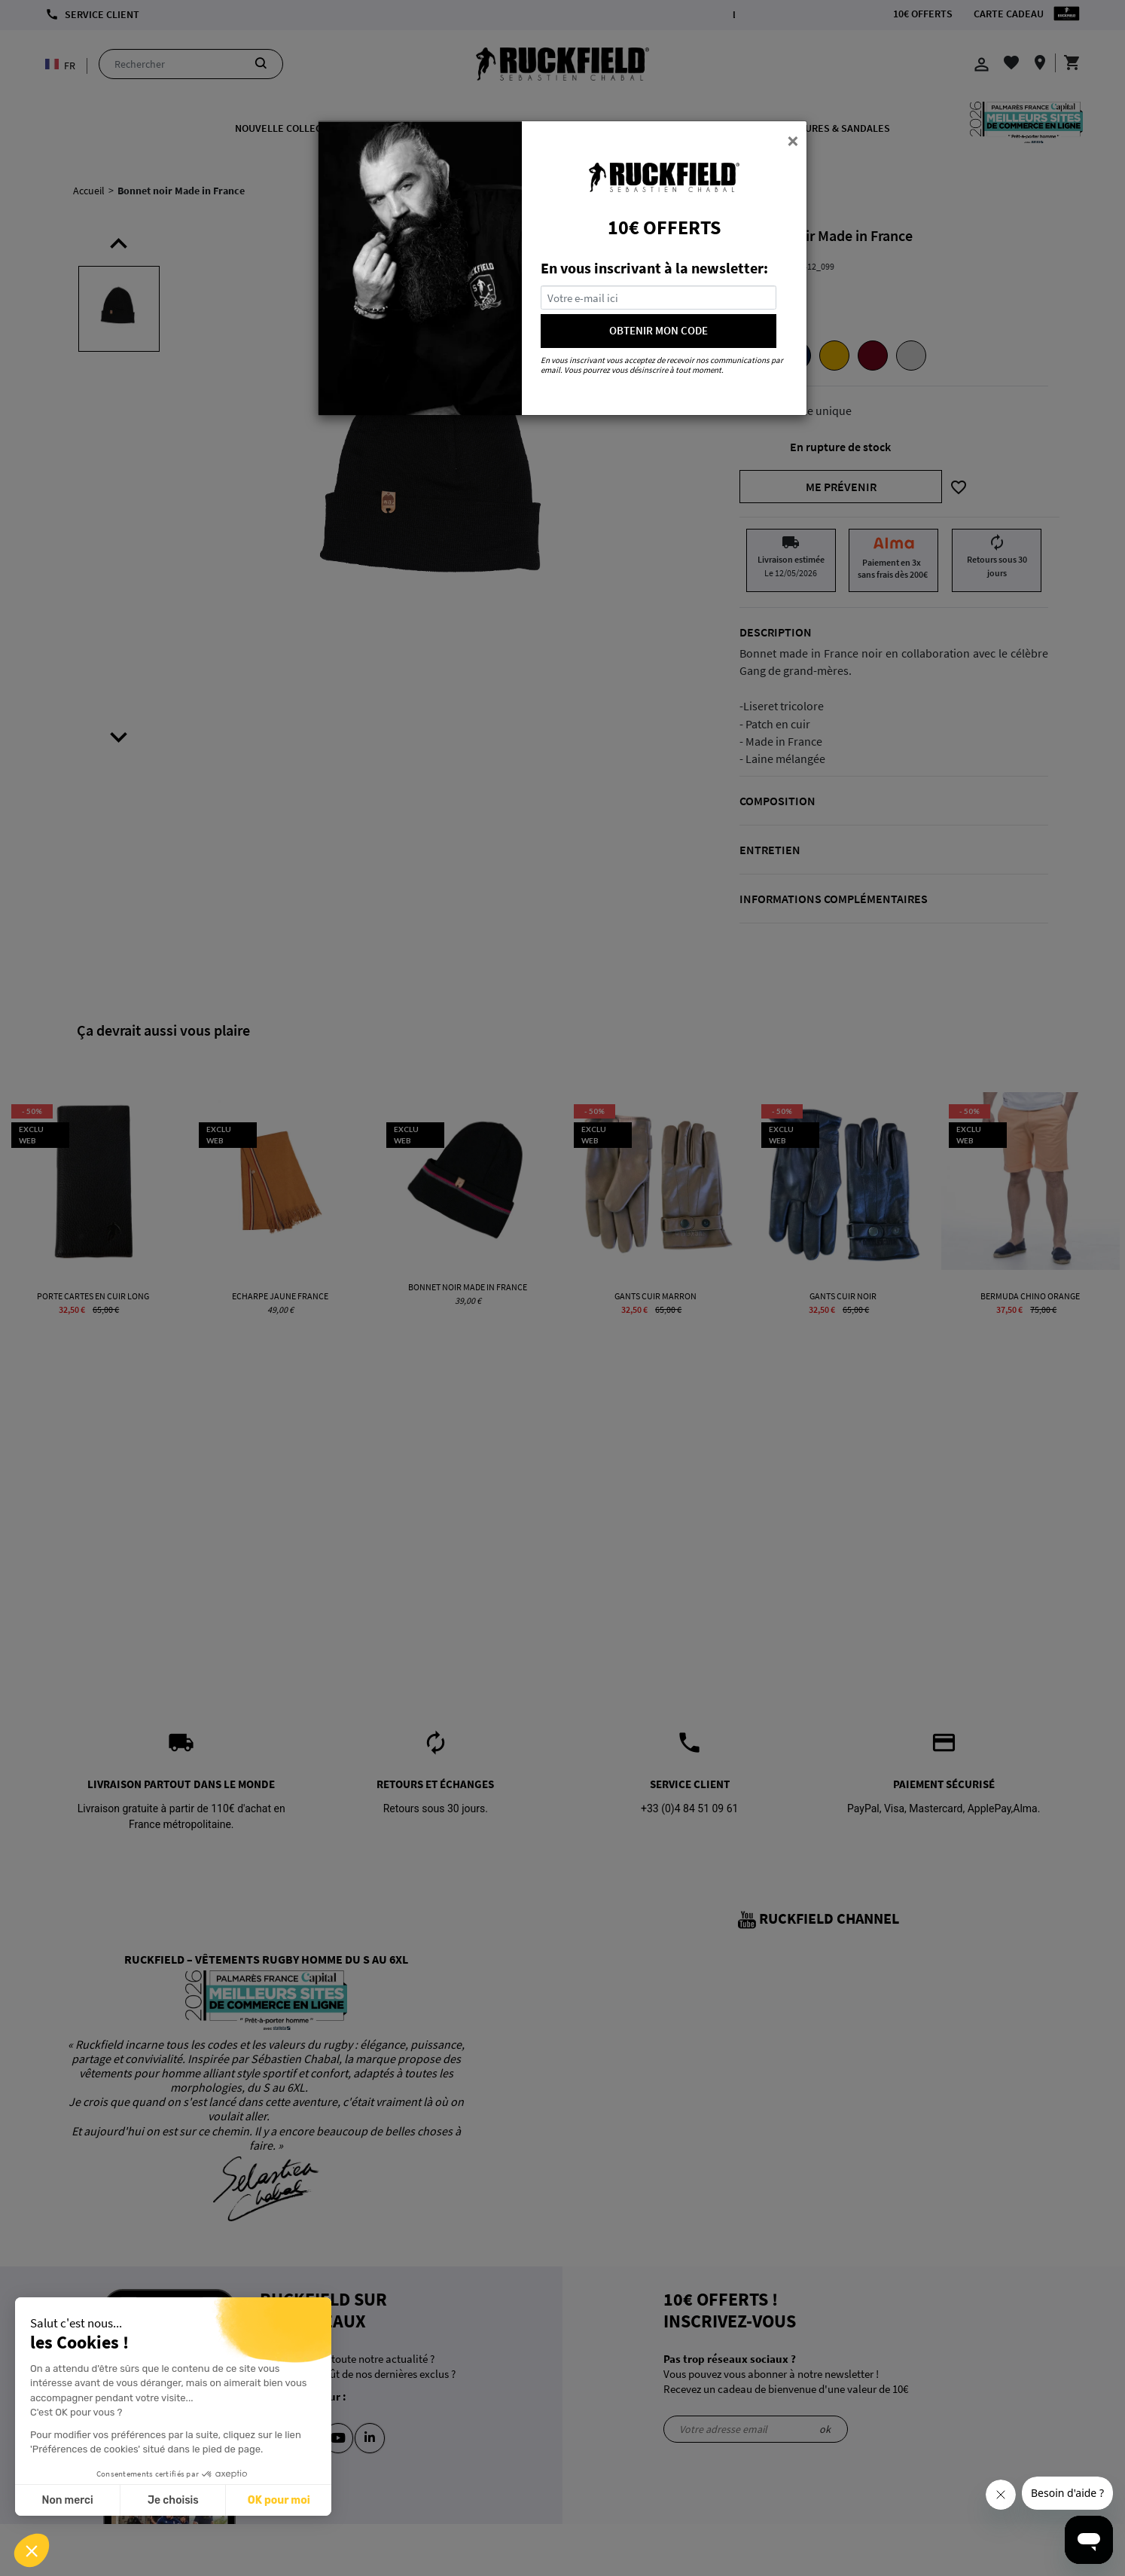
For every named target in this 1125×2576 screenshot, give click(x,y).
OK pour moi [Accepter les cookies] (279, 2500)
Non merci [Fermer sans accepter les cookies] (67, 2500)
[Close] (793, 140)
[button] (32, 2550)
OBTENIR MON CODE (658, 330)
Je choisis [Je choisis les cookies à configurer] (173, 2500)
